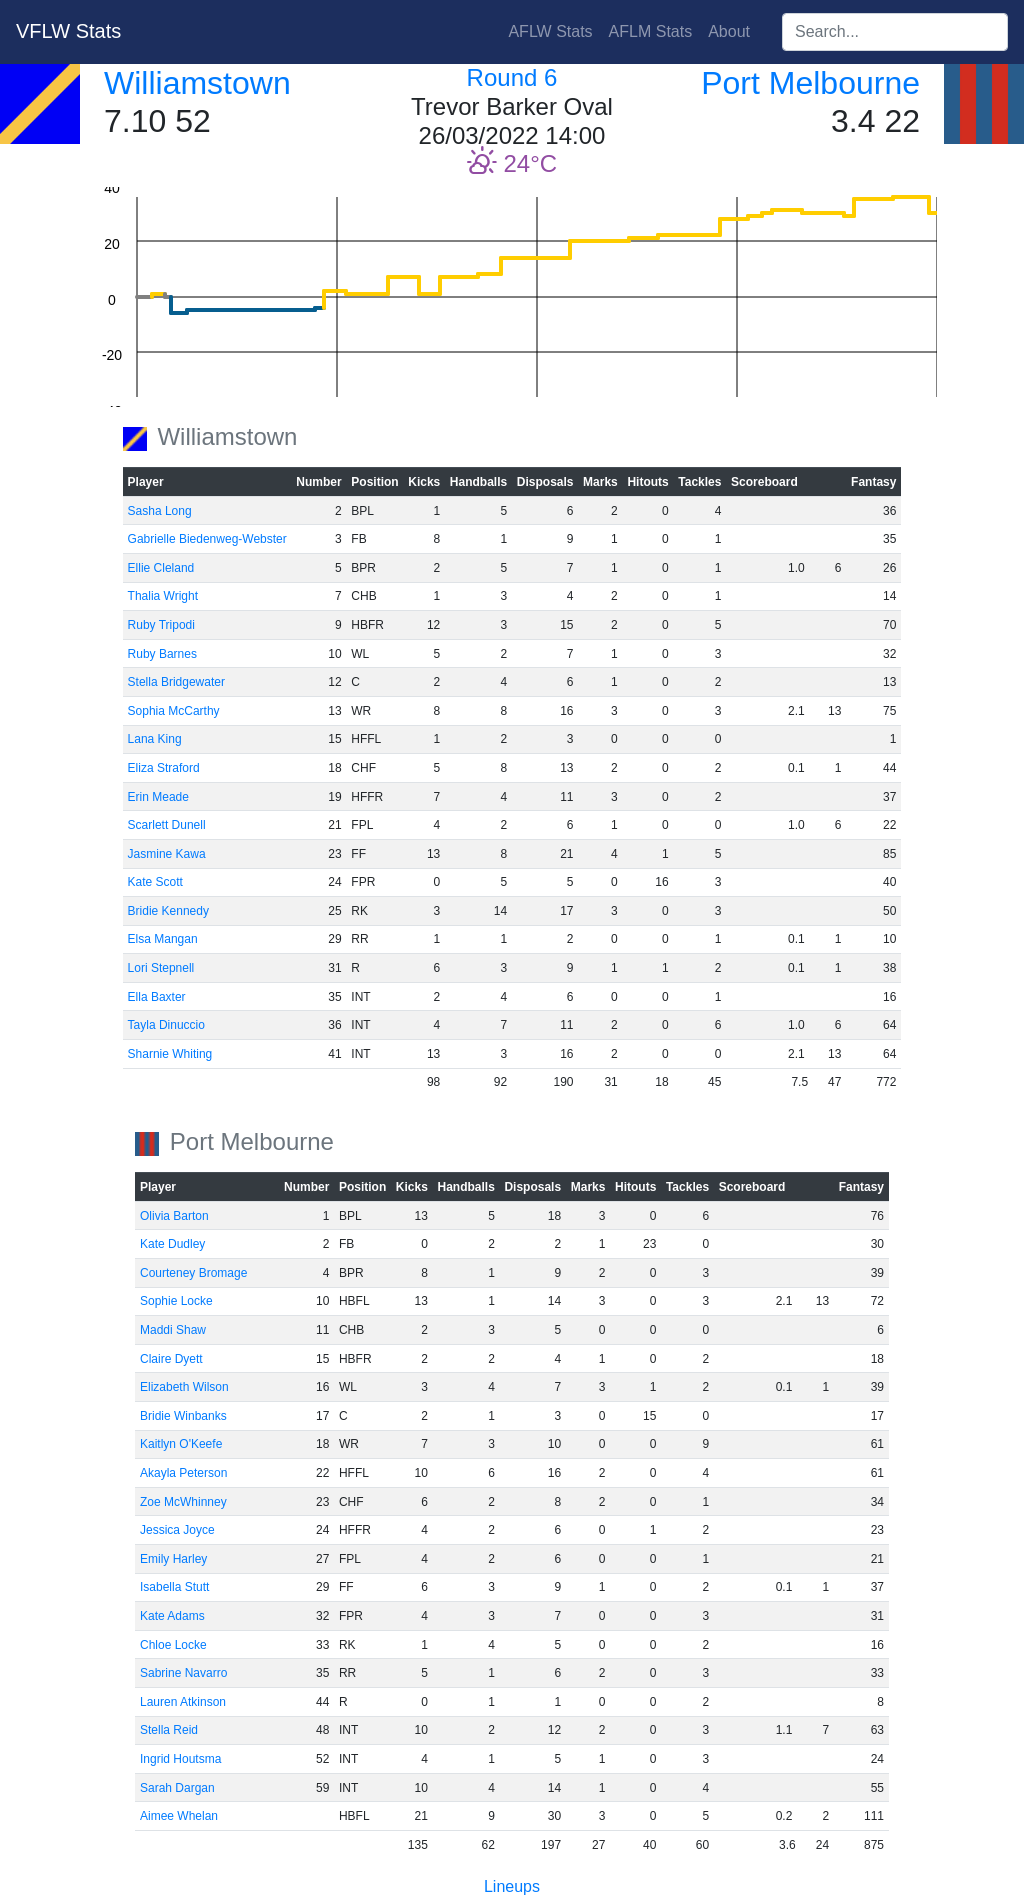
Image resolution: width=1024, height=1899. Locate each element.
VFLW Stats (68, 31)
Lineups (512, 1886)
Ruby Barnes (162, 654)
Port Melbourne (810, 83)
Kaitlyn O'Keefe (181, 1444)
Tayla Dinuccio (166, 1025)
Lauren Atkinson (183, 1702)
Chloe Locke (173, 1645)
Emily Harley (173, 1559)
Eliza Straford (164, 768)
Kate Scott (155, 882)
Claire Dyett (171, 1359)
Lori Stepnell (161, 968)
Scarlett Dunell (167, 825)
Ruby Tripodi (161, 625)
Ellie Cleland (161, 568)
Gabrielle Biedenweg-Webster (207, 539)
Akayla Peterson (183, 1473)
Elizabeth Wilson (184, 1387)
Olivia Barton (174, 1216)
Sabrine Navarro (183, 1673)
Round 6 (512, 77)
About (729, 31)
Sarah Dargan (177, 1788)
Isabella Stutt (174, 1587)
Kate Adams (172, 1616)
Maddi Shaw (173, 1330)
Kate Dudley (172, 1244)
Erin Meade (158, 797)
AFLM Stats (651, 31)
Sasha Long (160, 511)
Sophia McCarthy (174, 711)
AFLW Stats (550, 31)
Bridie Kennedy (168, 911)
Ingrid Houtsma (180, 1759)
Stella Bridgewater (176, 682)
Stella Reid (169, 1730)
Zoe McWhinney (183, 1502)
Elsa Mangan (163, 939)
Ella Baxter (157, 997)
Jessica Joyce (177, 1530)
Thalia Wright (163, 596)
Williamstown (197, 83)
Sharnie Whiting (170, 1054)
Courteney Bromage (193, 1273)
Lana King (155, 739)
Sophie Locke (176, 1301)
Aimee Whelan (179, 1816)
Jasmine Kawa (167, 854)
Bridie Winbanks (183, 1416)
